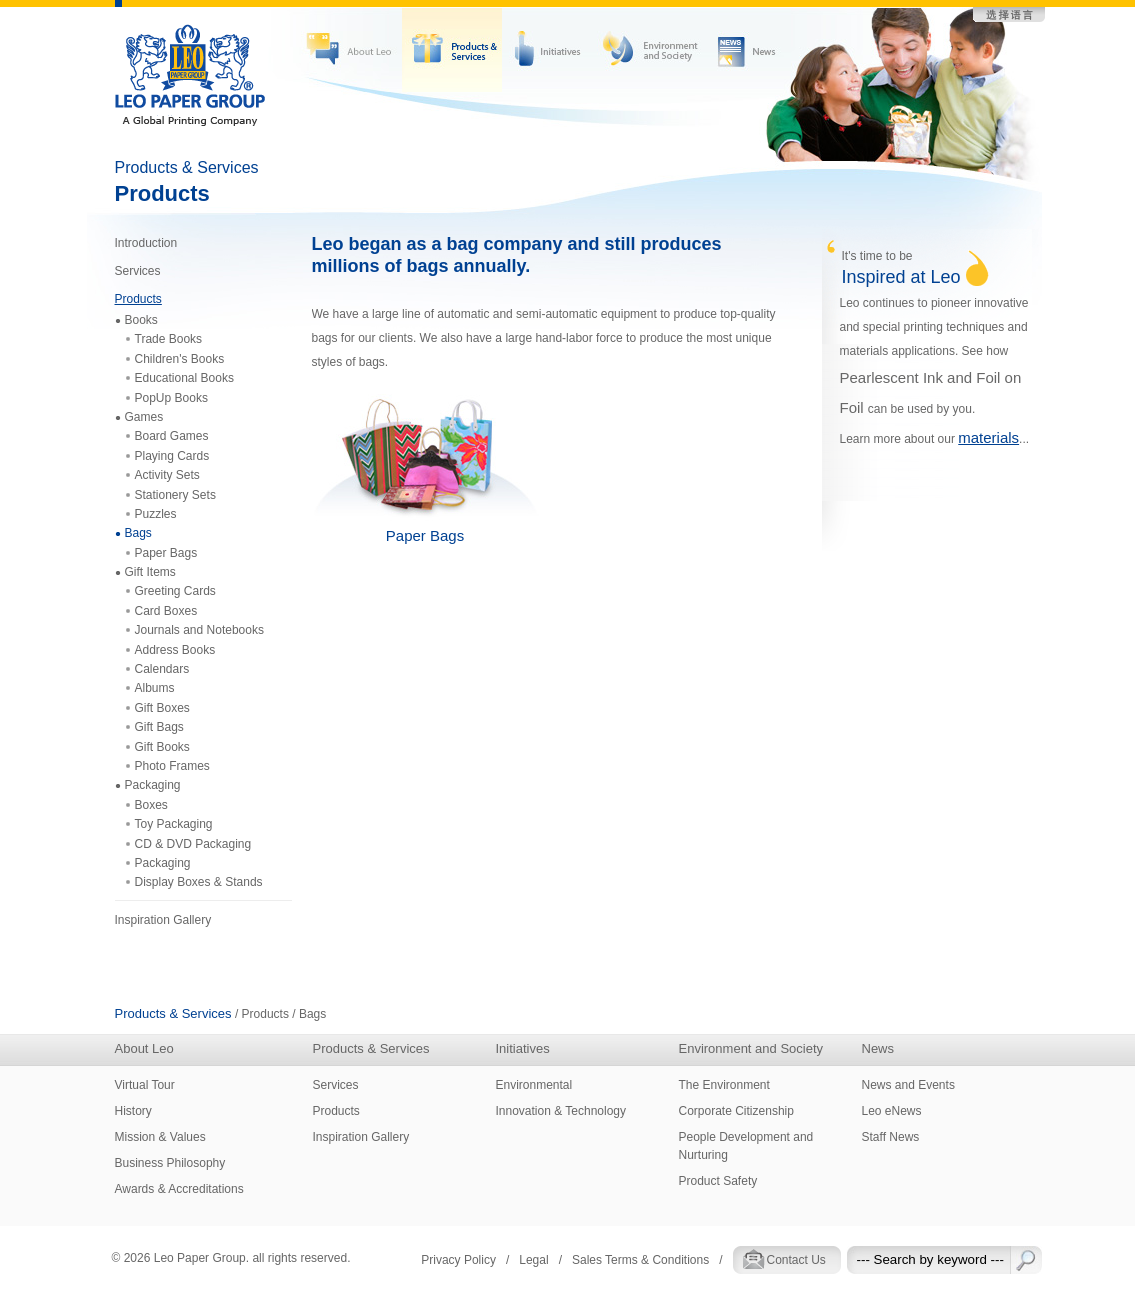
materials (988, 437)
